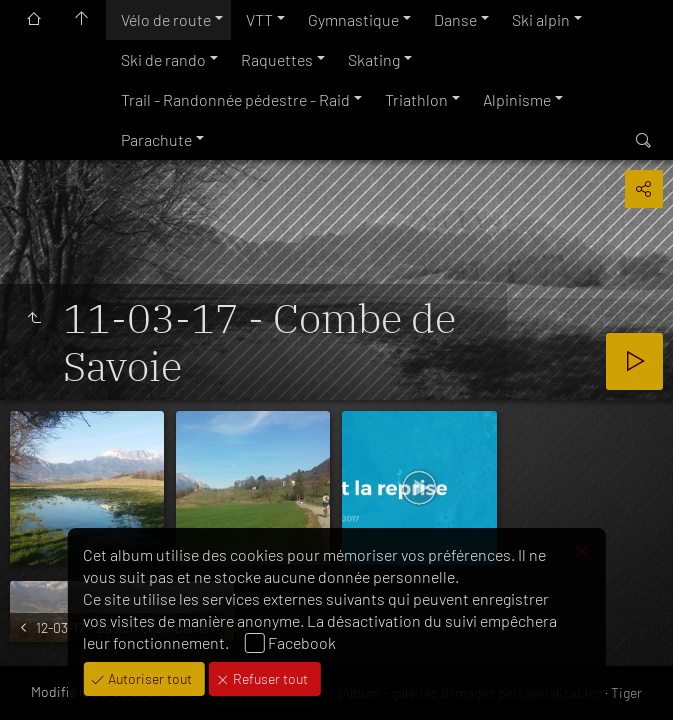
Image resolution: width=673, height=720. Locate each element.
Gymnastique (353, 19)
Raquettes (277, 59)
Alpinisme (517, 99)
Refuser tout (269, 678)
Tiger (626, 692)
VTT (259, 19)
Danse (455, 19)
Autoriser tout (148, 678)
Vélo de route (166, 19)
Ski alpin (541, 19)
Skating (374, 59)
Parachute (156, 139)
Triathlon (416, 99)
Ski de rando (163, 59)
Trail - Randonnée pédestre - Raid (235, 99)
